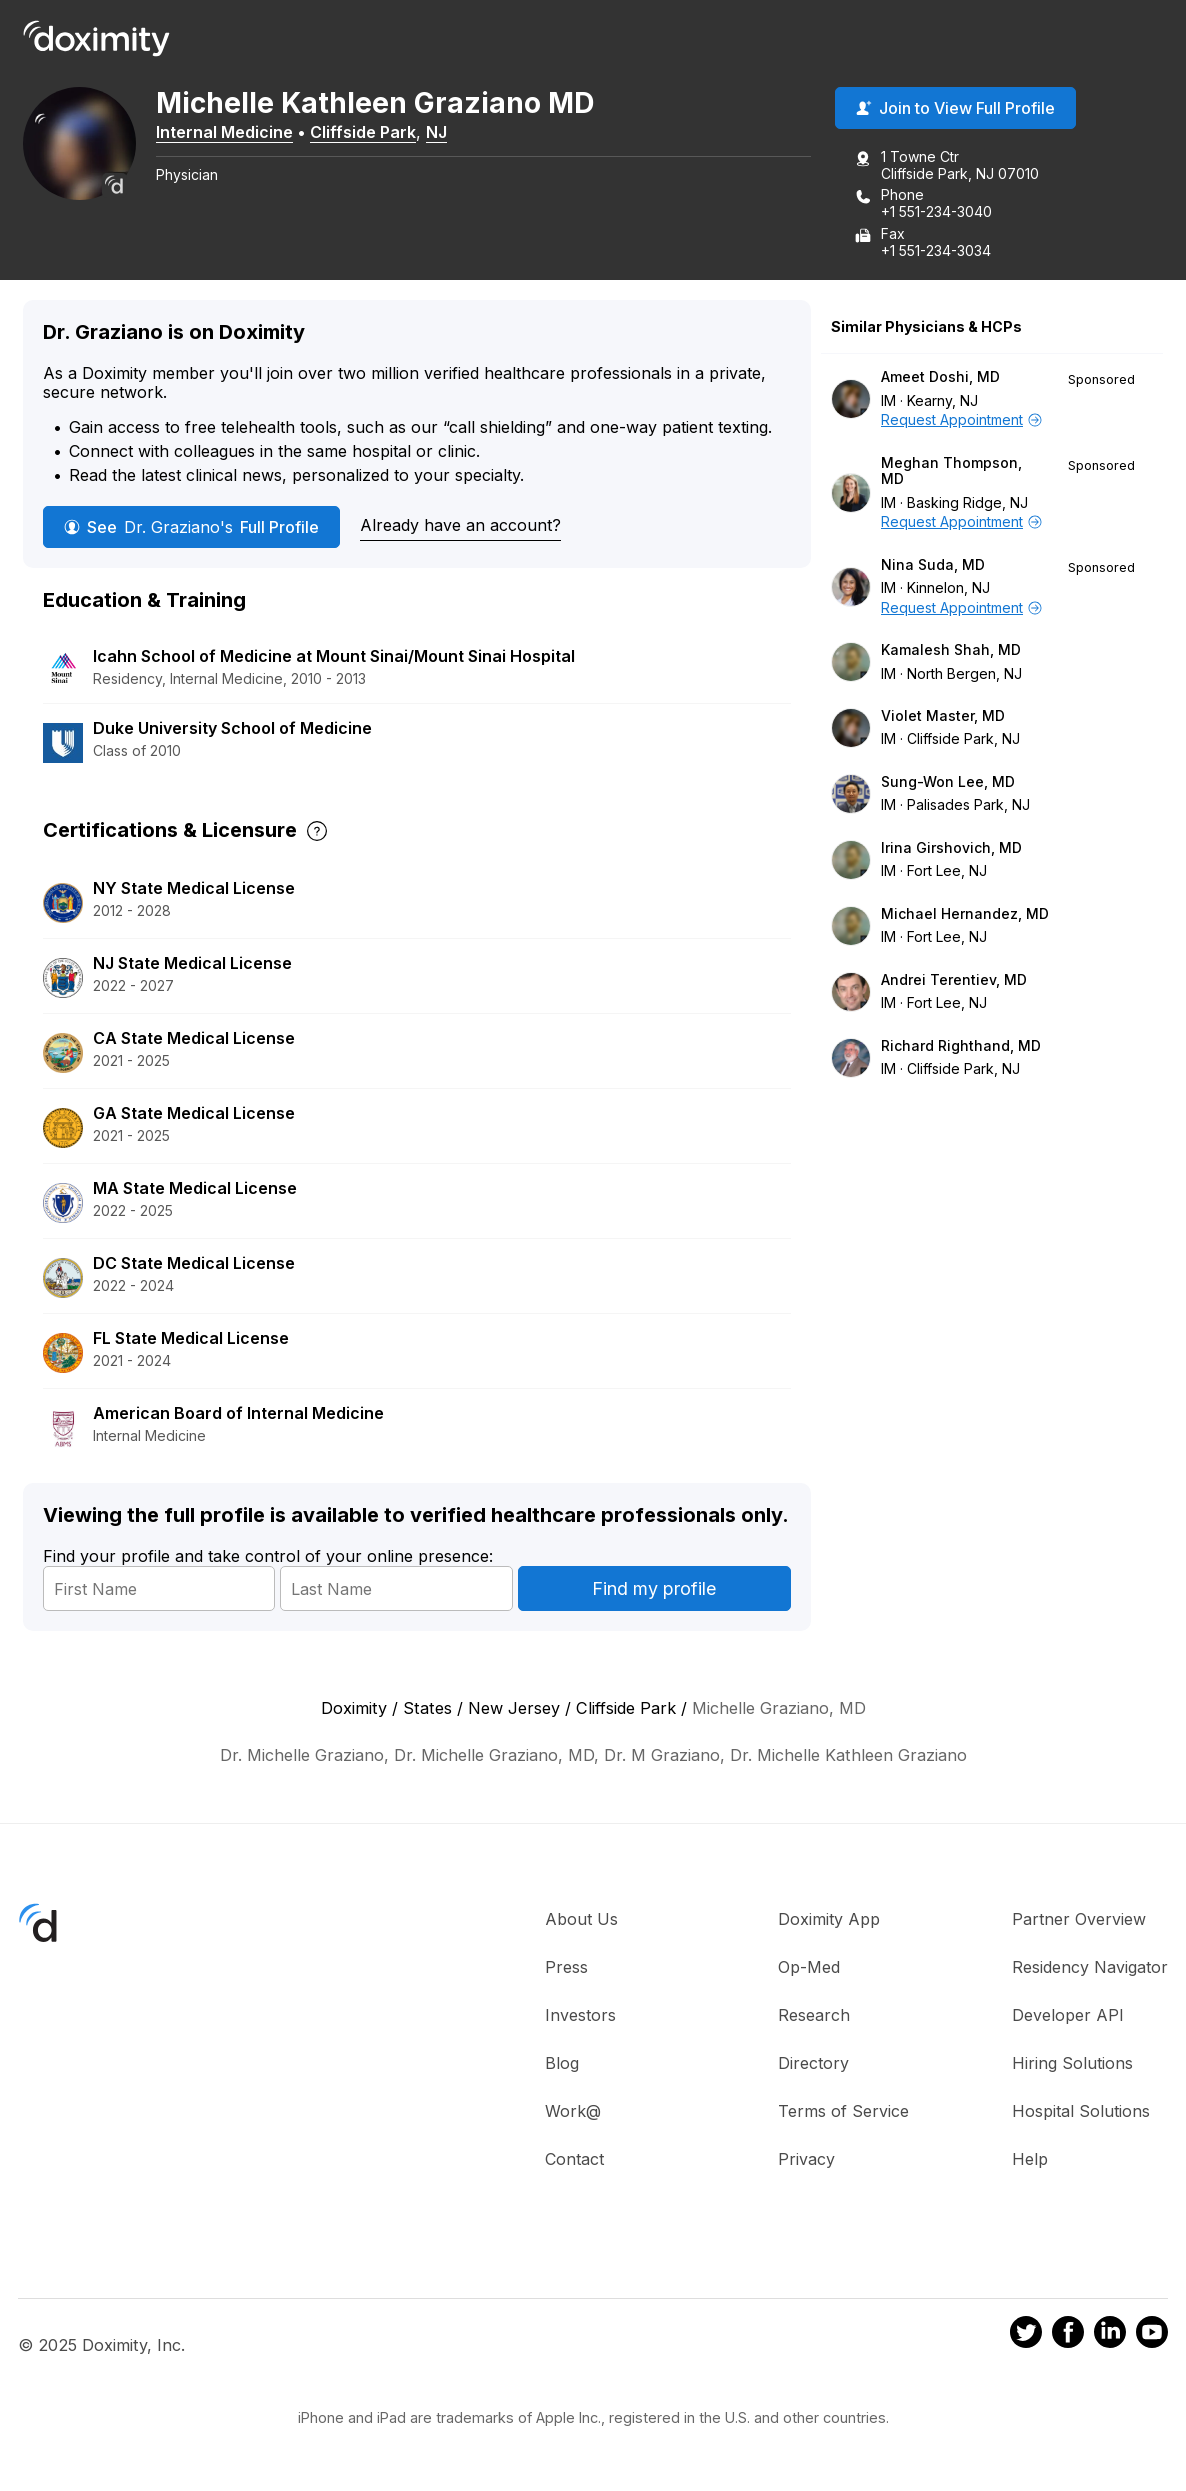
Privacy (806, 2160)
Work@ (573, 2112)
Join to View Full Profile (955, 109)
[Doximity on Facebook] (1068, 2336)
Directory (813, 2064)
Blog (562, 2064)
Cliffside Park (370, 133)
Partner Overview (1079, 1920)
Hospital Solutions (1081, 2112)
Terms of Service (843, 2112)
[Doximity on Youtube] (1152, 2336)
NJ (443, 133)
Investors (580, 2016)
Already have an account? (460, 526)
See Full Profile (191, 527)
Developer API (1068, 2016)
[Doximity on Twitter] (1026, 2336)
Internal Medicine (231, 133)
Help (1030, 2160)
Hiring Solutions (1072, 2064)
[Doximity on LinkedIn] (1110, 2336)
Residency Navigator (1090, 1968)
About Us (581, 1920)
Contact (574, 2160)
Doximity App (829, 1920)
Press (566, 1968)
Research (814, 2016)
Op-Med (809, 1968)
